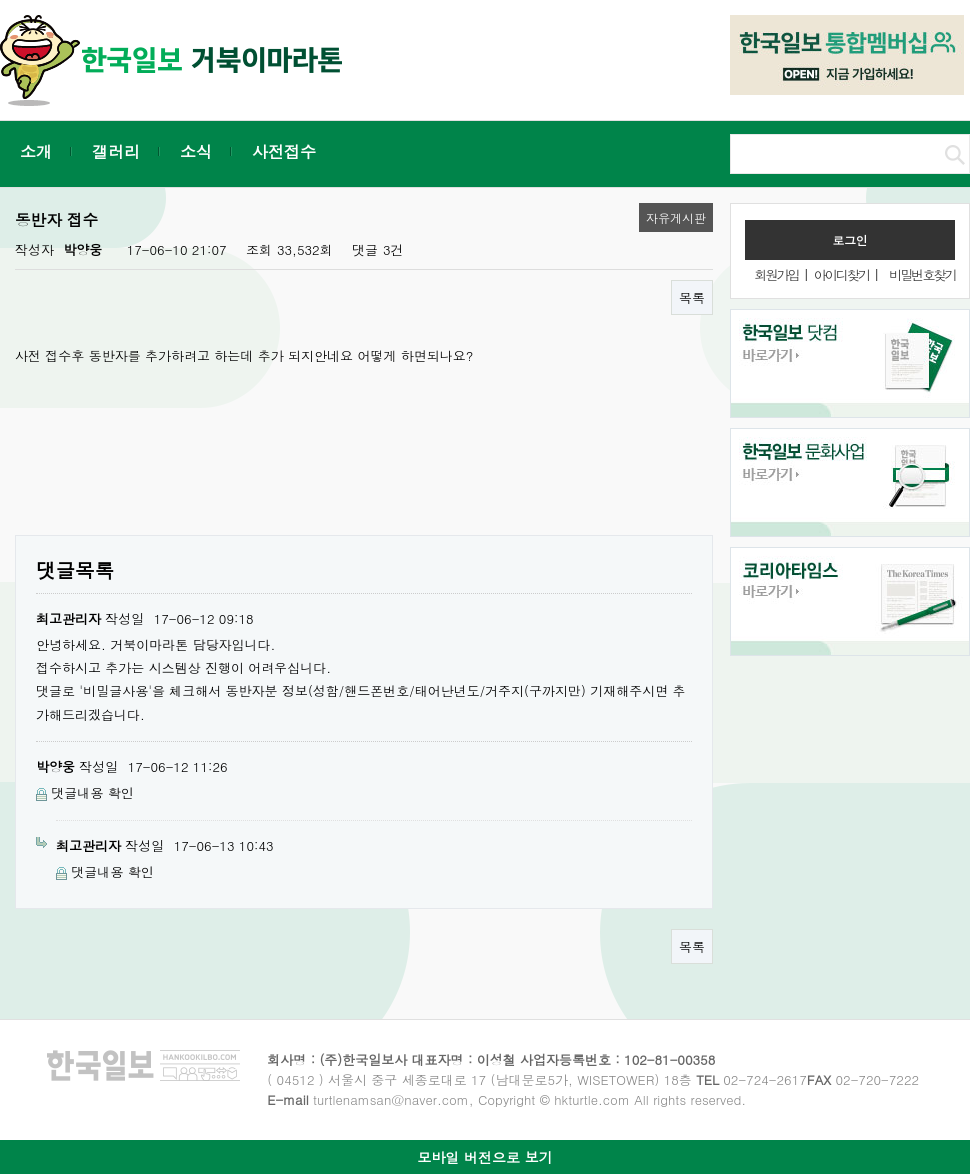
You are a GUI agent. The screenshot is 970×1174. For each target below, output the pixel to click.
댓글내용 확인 (92, 792)
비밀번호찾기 (922, 274)
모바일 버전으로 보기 (484, 1157)
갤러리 (116, 151)
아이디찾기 (841, 274)
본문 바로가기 (0, 0)
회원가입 (776, 274)
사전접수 (284, 151)
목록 (692, 297)
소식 (196, 151)
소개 (36, 151)
